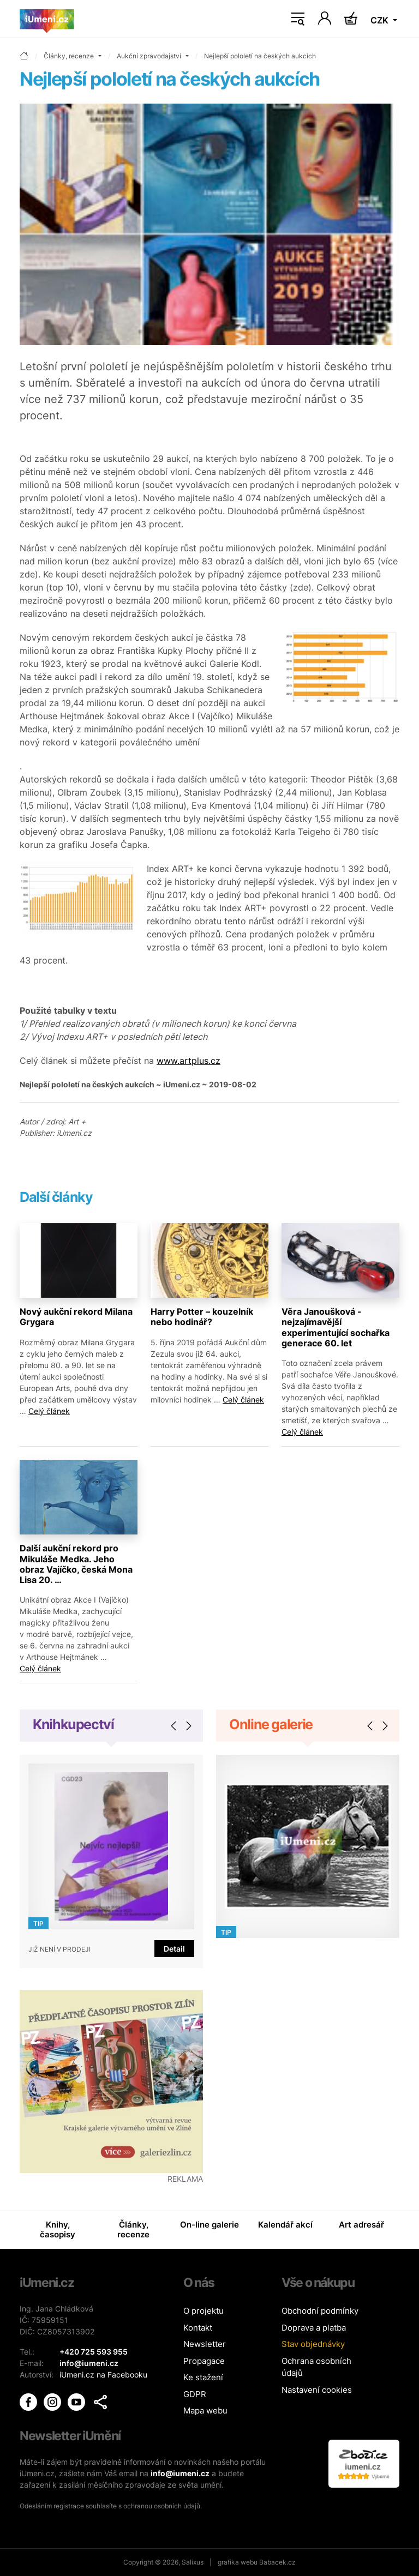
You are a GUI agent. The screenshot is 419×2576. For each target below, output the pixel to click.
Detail (174, 1948)
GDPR (194, 2394)
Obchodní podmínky (320, 2311)
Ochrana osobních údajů (316, 2367)
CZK (380, 20)
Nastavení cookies (317, 2390)
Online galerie (271, 1724)
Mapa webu (205, 2410)
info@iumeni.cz (180, 2473)
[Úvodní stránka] (47, 19)
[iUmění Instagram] (53, 2401)
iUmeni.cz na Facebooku (103, 2374)
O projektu (203, 2311)
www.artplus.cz (188, 1060)
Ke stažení (203, 2377)
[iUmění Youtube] (77, 2401)
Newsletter (204, 2344)
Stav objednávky (313, 2344)
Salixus (192, 2562)
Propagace (204, 2361)
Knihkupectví (73, 1724)
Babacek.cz (277, 2562)
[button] (100, 2402)
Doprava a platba (314, 2327)
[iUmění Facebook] (29, 2401)
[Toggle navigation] (298, 19)
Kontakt (197, 2327)
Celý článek (49, 1411)
